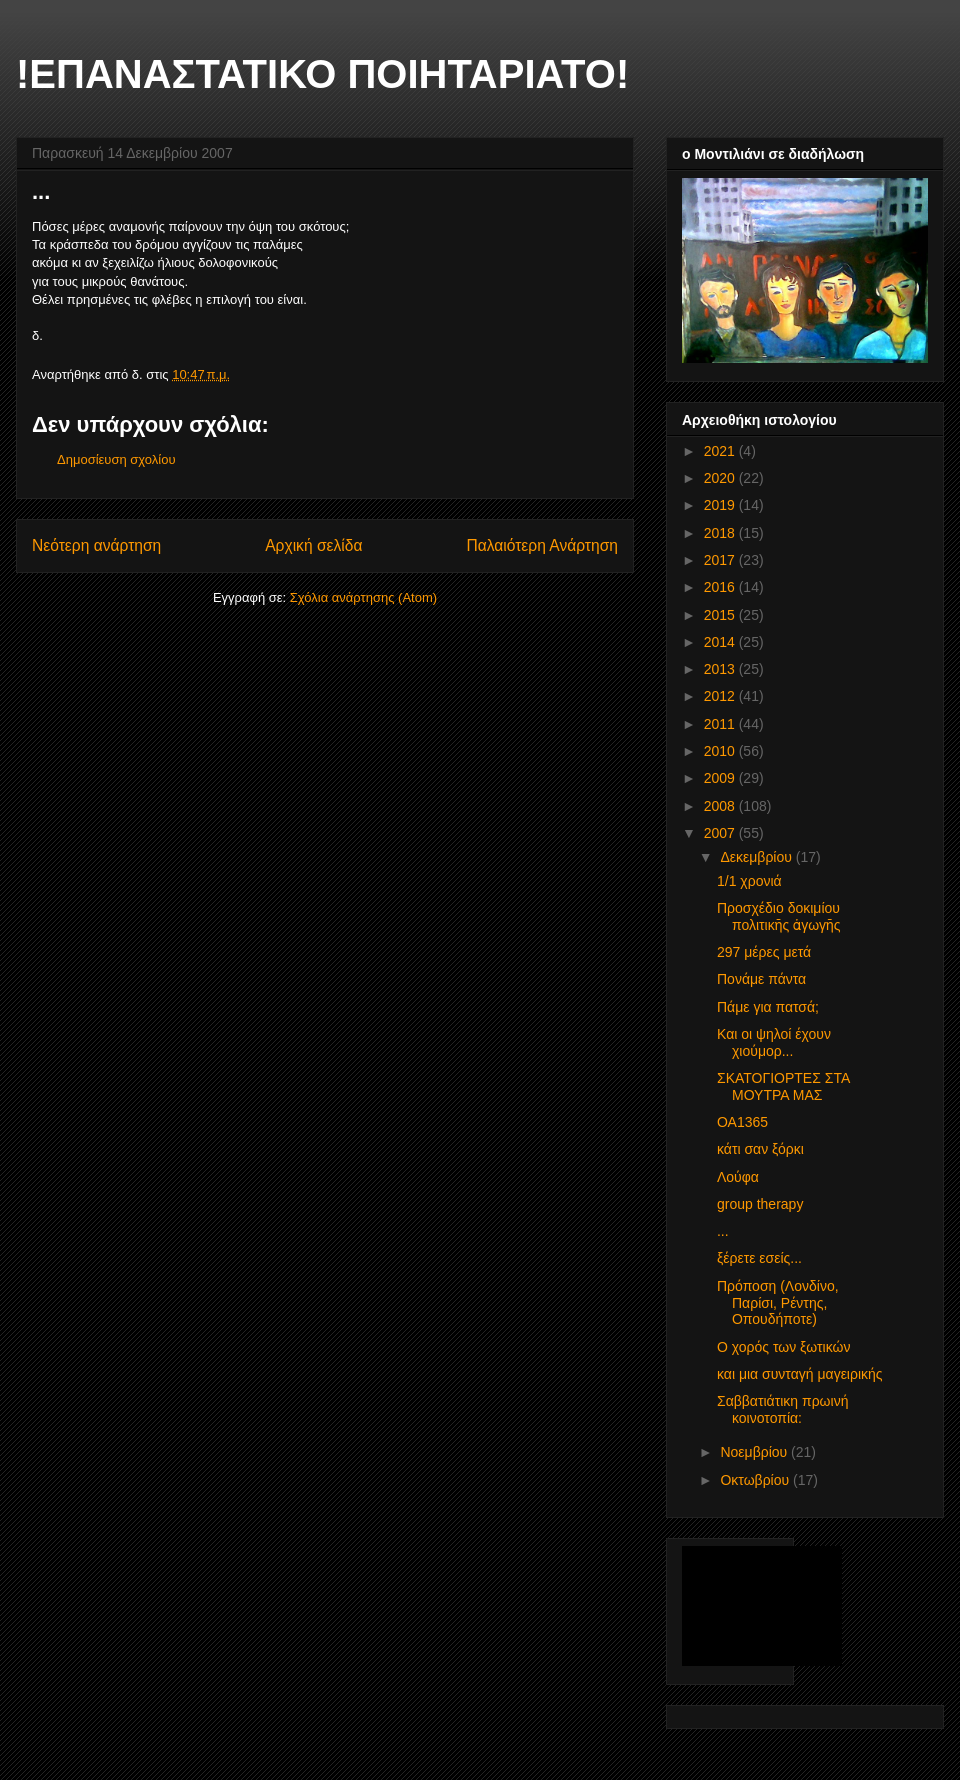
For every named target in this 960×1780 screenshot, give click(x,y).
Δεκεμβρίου (757, 857)
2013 (721, 669)
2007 (721, 833)
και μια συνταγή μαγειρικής (800, 1374)
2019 (721, 505)
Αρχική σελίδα (313, 545)
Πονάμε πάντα (761, 979)
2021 (721, 451)
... (723, 1231)
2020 (721, 478)
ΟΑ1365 (742, 1122)
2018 (721, 533)
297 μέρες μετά (764, 952)
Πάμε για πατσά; (768, 1007)
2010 (721, 751)
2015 (721, 615)
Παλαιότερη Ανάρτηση (542, 545)
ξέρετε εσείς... (759, 1258)
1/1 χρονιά (749, 881)
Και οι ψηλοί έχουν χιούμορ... (774, 1042)
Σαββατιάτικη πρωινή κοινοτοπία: (782, 1409)
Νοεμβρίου (755, 1452)
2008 (721, 806)
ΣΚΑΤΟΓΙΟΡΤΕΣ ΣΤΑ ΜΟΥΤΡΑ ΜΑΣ (783, 1086)
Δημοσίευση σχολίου (116, 459)
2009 (721, 778)
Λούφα (738, 1177)
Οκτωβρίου (756, 1480)
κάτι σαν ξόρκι (760, 1149)
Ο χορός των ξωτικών (783, 1347)
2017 (721, 560)
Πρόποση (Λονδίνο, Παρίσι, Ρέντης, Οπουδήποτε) (778, 1303)
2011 (721, 724)
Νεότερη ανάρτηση (96, 545)
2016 (721, 587)
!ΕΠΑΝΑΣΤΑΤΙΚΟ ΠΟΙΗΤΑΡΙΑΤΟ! (322, 74)
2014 (721, 642)
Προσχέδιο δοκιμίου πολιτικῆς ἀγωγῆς (779, 916)
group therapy (760, 1204)
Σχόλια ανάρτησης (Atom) (363, 597)
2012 (721, 696)
